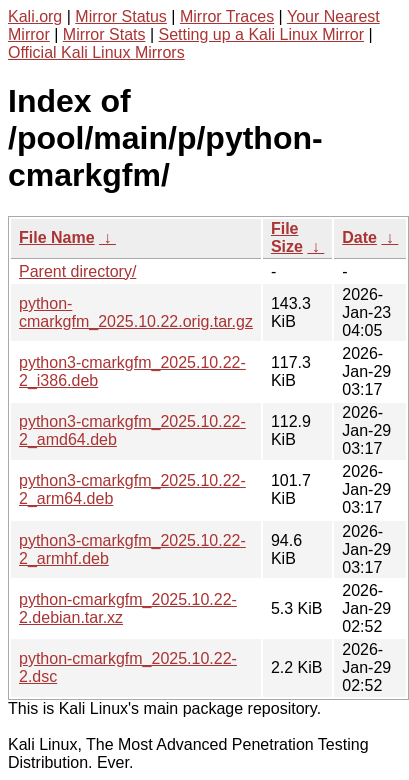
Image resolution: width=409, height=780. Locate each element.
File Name (57, 237)
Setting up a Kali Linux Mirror (261, 34)
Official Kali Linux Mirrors (96, 52)
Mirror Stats (104, 34)
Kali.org (35, 16)
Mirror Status (121, 16)
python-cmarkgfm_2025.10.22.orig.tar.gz (136, 312)
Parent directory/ (77, 271)
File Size (287, 237)
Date (359, 237)
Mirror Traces (227, 16)
